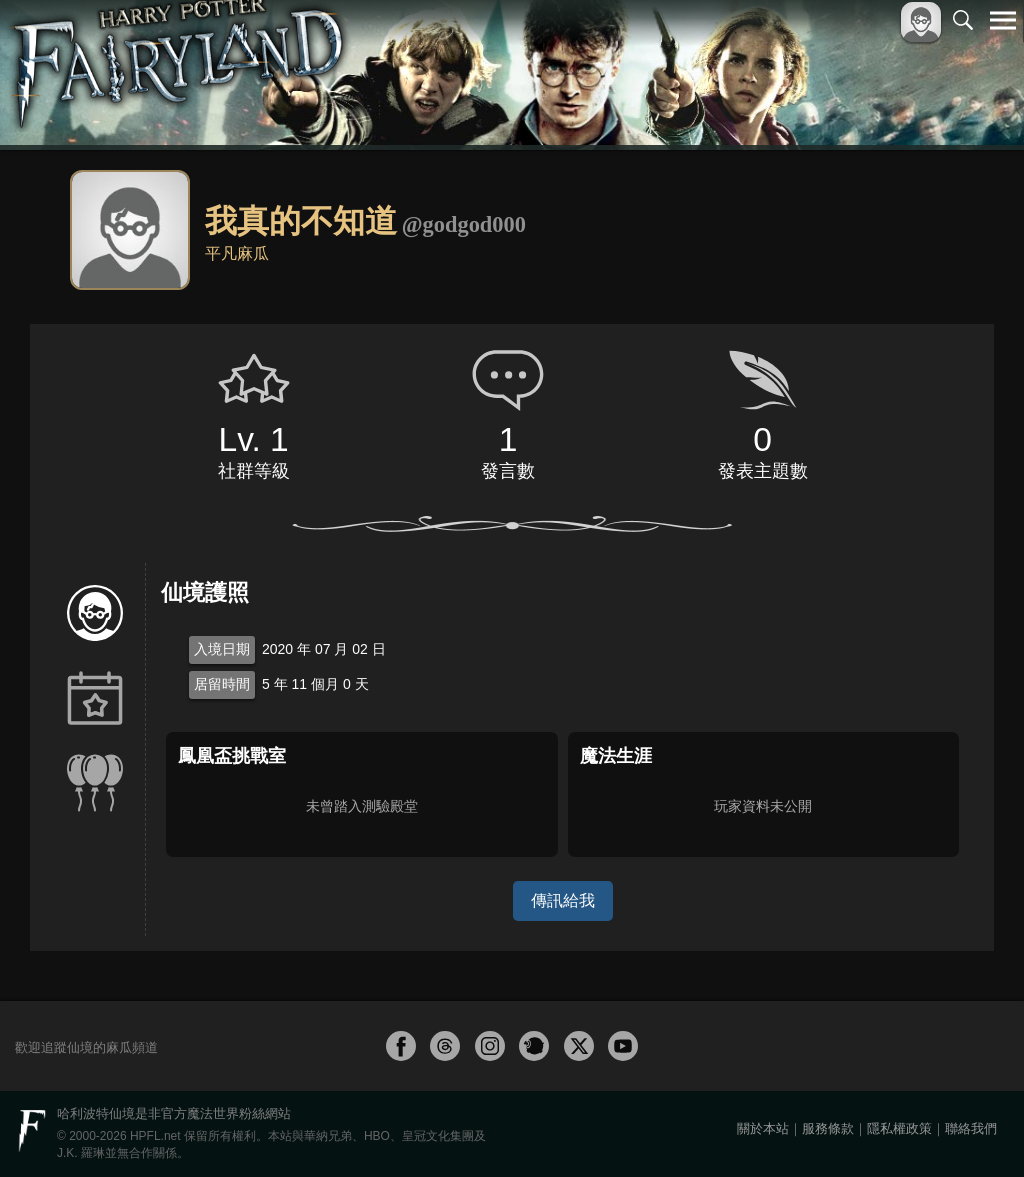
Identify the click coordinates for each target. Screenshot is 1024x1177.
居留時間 (222, 684)
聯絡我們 (971, 1128)
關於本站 (763, 1128)
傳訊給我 (563, 900)
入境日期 (222, 649)
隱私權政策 (899, 1128)
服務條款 (828, 1128)
